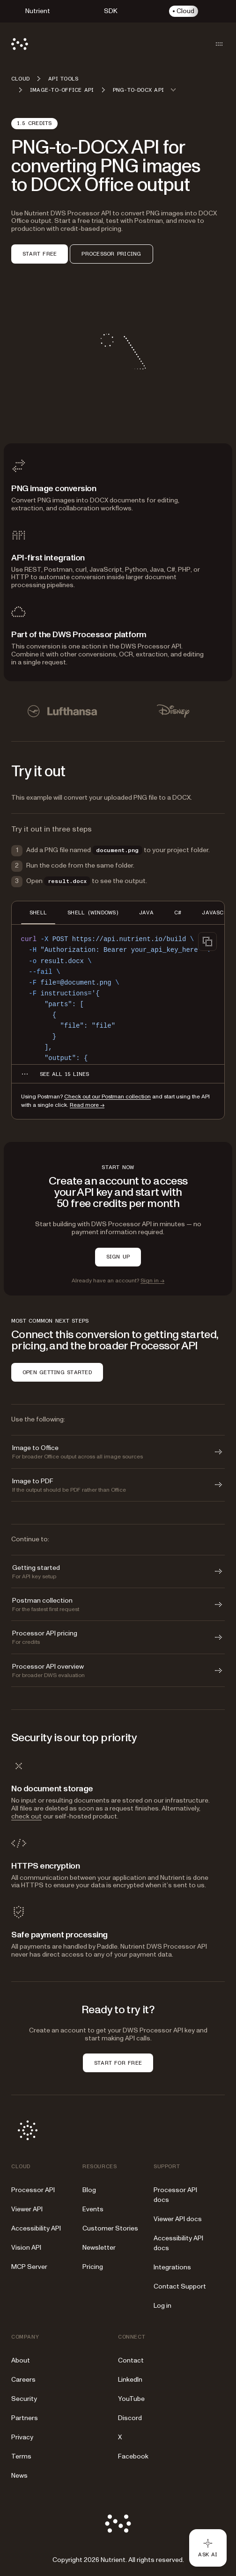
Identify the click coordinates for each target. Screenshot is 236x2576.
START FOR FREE (118, 2063)
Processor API (33, 2190)
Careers (23, 2379)
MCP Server (29, 2266)
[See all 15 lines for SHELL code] (64, 1074)
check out (26, 1816)
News (19, 2475)
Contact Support (180, 2286)
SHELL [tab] (38, 912)
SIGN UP (118, 1256)
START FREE (39, 254)
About (20, 2360)
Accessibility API (36, 2228)
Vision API (26, 2247)
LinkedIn (130, 2379)
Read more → (87, 1105)
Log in (162, 2305)
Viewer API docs (178, 2219)
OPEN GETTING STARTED (57, 1372)
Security (24, 2398)
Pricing (92, 2266)
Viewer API (27, 2209)
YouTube (131, 2398)
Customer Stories (110, 2228)
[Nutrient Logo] (19, 44)
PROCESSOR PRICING (111, 254)
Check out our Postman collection (107, 1097)
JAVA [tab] (146, 912)
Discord (130, 2418)
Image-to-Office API (62, 90)
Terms (21, 2456)
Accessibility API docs (178, 2243)
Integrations (172, 2267)
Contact (131, 2360)
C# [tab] (177, 912)
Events (92, 2209)
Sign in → (152, 1281)
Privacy (22, 2437)
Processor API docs (175, 2195)
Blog (89, 2190)
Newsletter (99, 2247)
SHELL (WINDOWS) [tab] (92, 912)
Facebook (133, 2456)
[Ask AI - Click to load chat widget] (208, 2548)
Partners (24, 2418)
